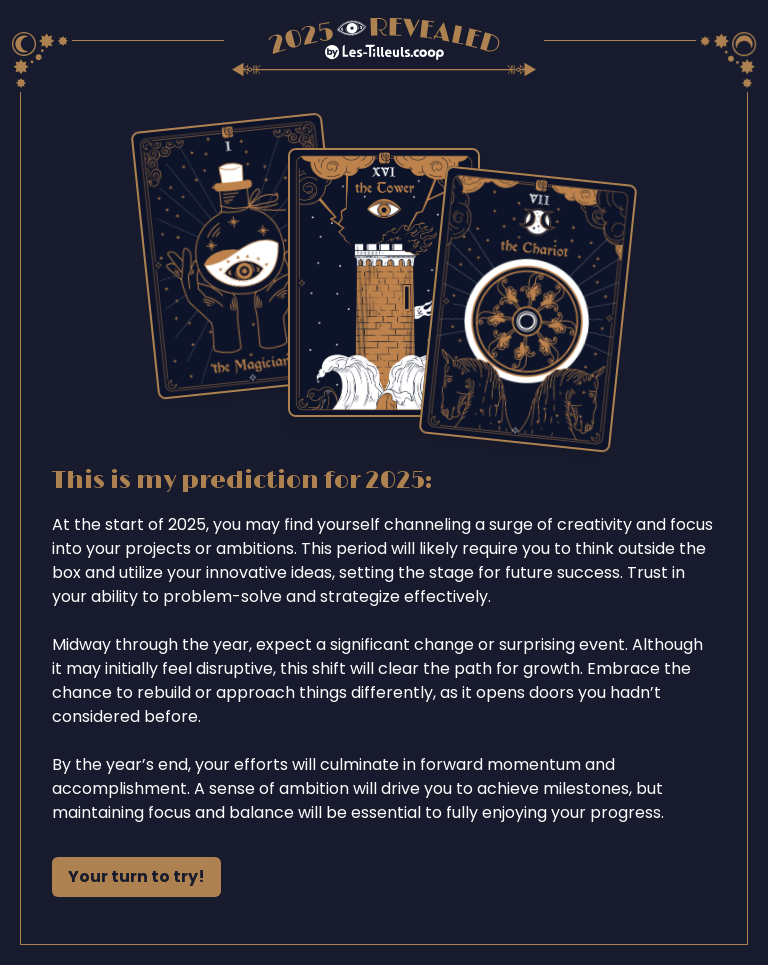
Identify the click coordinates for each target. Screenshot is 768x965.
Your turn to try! (136, 876)
